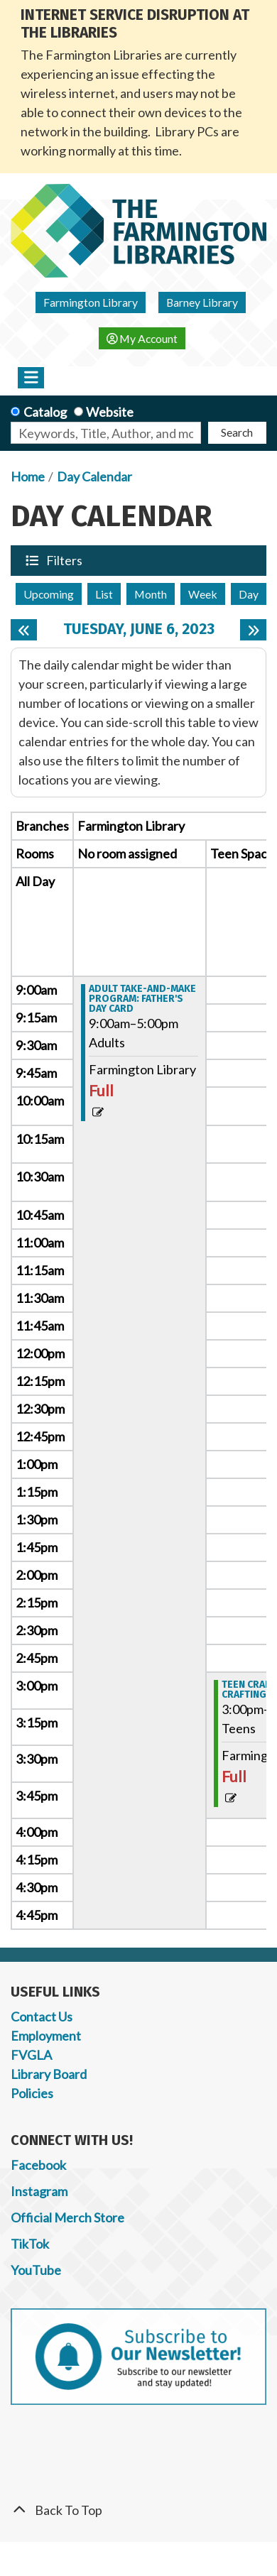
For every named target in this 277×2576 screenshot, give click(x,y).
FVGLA (31, 2055)
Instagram (39, 2191)
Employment (46, 2035)
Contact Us (41, 2016)
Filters (65, 560)
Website (110, 412)
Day (249, 594)
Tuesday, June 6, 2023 (138, 629)
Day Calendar (94, 476)
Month (150, 594)
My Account (142, 338)
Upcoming (48, 594)
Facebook (38, 2165)
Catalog (45, 412)
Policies (32, 2093)
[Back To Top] (138, 2510)
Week (202, 594)
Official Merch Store (67, 2217)
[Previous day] (24, 629)
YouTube (36, 2270)
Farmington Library (90, 302)
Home (28, 476)
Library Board (49, 2074)
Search (237, 432)
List (104, 594)
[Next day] (253, 629)
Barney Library (202, 302)
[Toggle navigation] (31, 377)
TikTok (30, 2244)
